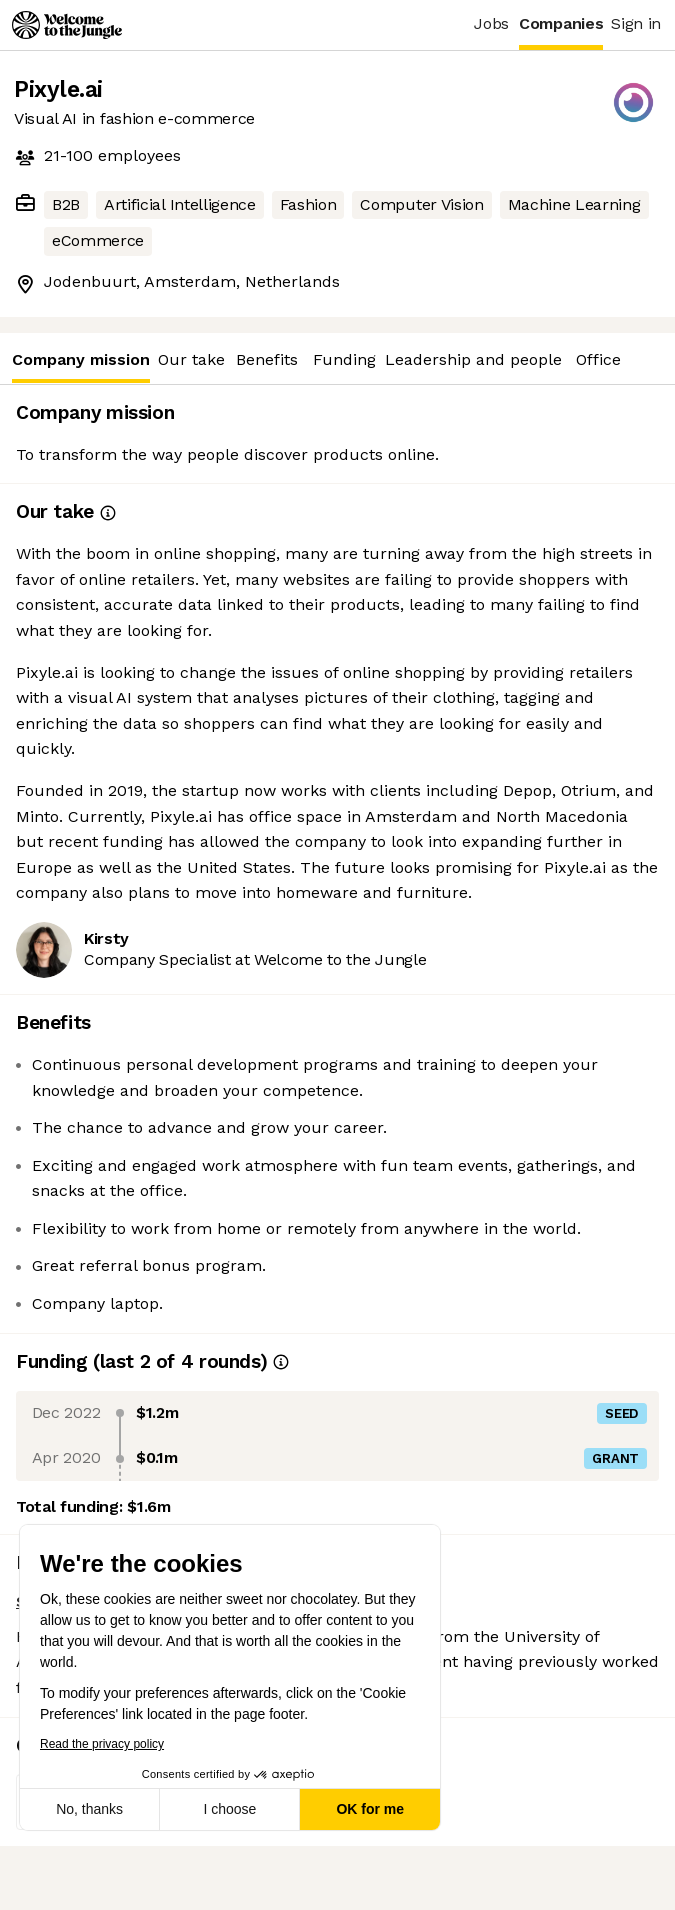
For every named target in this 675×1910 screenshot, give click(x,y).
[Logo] (67, 25)
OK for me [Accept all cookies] (370, 1809)
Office (598, 359)
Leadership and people (473, 359)
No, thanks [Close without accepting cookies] (89, 1809)
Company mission (81, 366)
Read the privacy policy (101, 1744)
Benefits (267, 359)
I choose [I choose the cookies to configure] (229, 1809)
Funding (344, 359)
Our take (191, 359)
